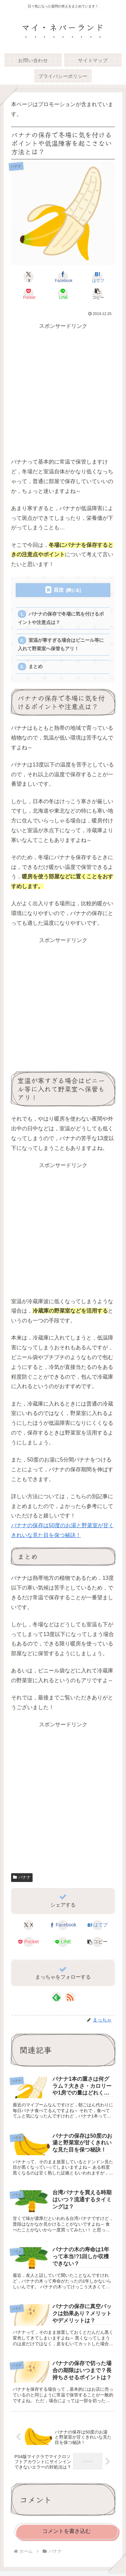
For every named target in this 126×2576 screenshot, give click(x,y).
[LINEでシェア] (63, 294)
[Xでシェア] (28, 277)
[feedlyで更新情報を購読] (56, 1997)
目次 (59, 590)
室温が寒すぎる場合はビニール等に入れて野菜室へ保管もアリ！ (61, 644)
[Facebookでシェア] (63, 277)
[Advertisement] (63, 394)
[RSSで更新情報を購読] (70, 1997)
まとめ (36, 666)
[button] (97, 294)
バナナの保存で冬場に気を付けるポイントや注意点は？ (61, 618)
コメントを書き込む (66, 2531)
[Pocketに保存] (28, 294)
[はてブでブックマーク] (97, 277)
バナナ (22, 1877)
